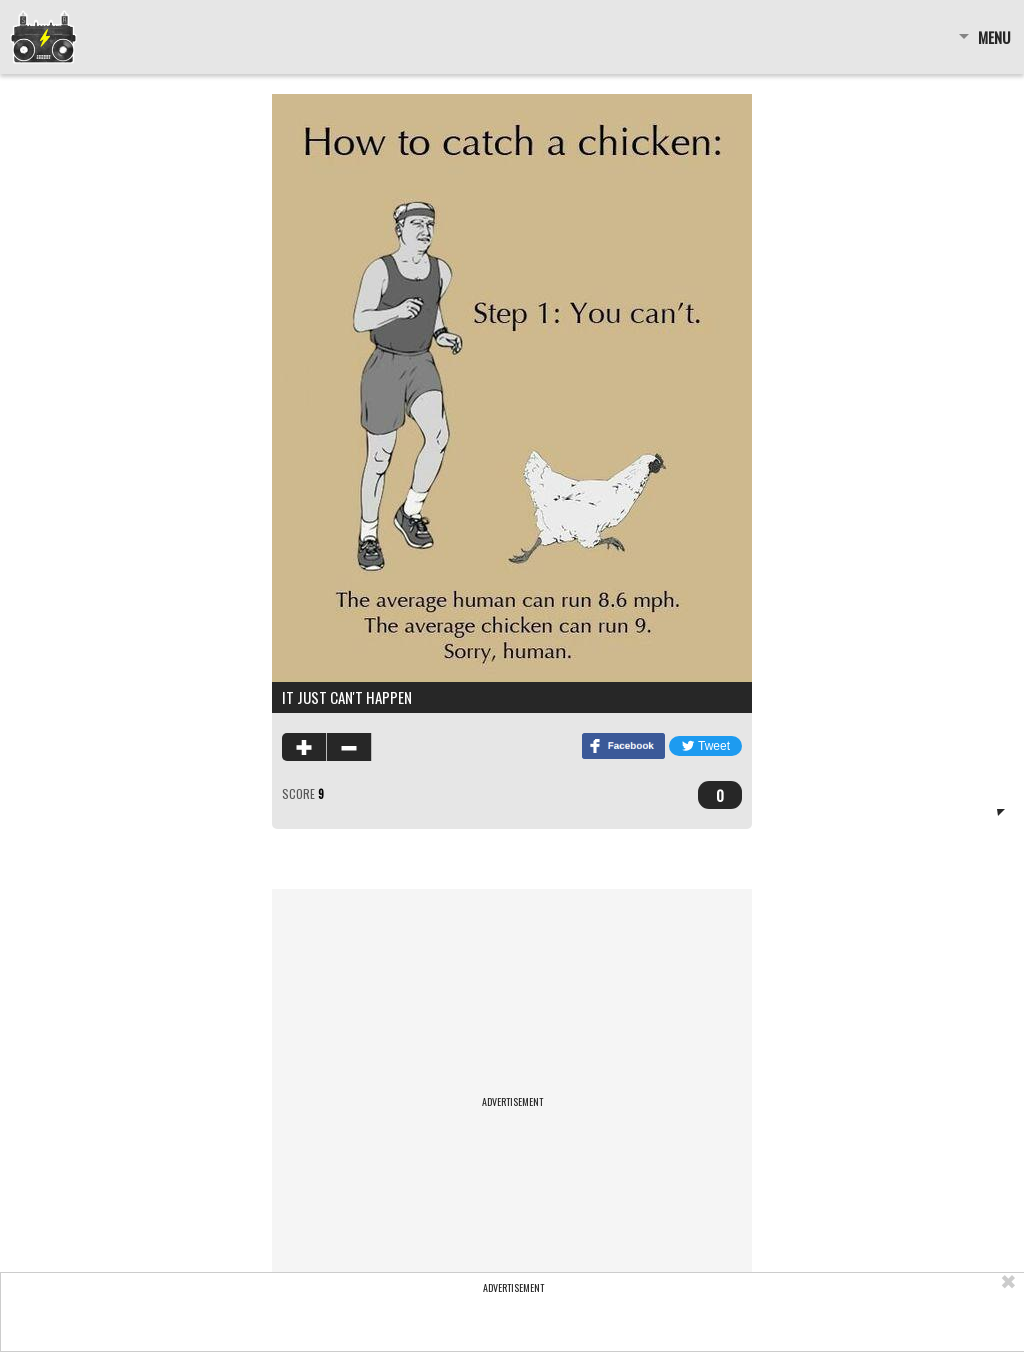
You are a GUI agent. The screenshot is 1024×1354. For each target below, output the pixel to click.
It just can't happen (347, 697)
